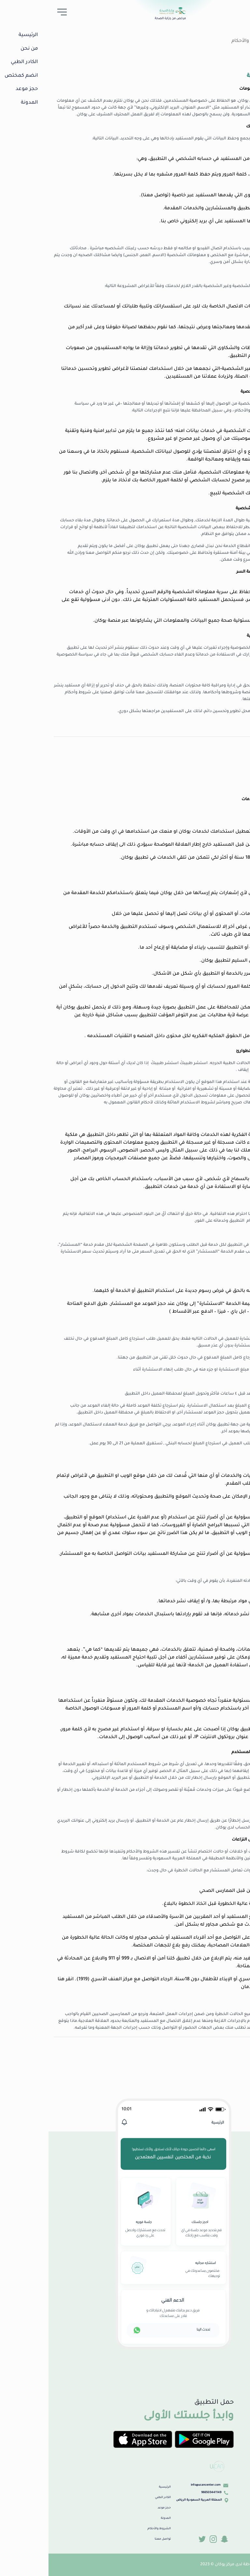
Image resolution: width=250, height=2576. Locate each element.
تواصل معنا (114, 2539)
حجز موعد (115, 2508)
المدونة (117, 2518)
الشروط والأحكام (201, 41)
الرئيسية (116, 2487)
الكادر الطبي (114, 2497)
